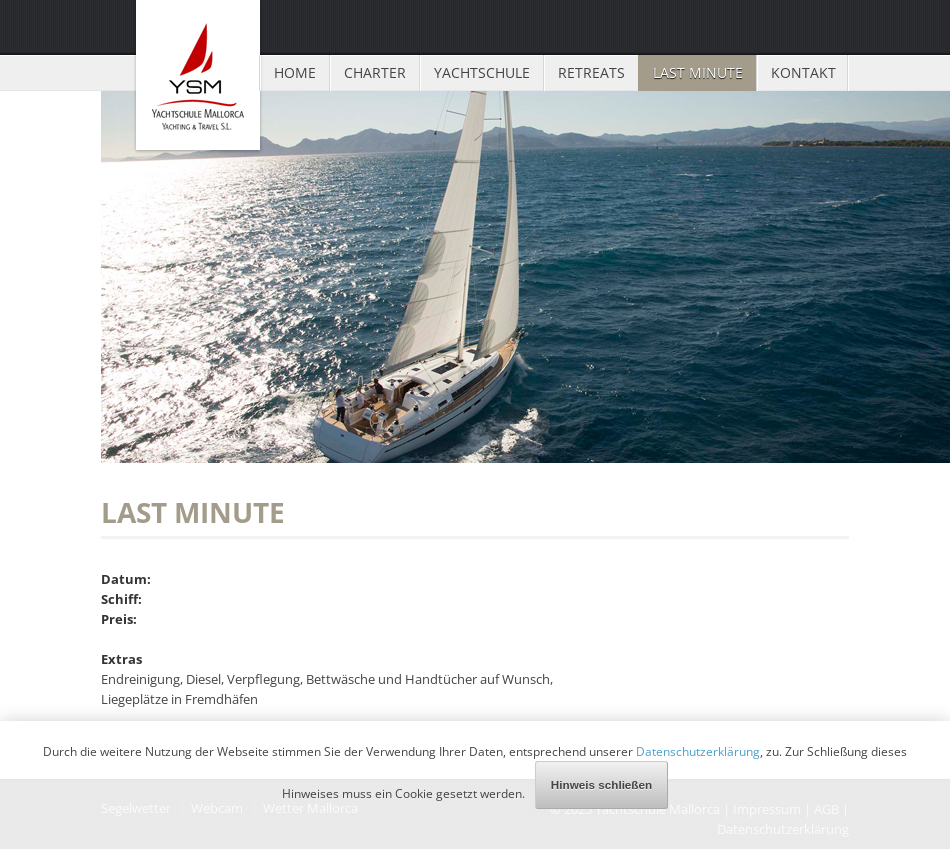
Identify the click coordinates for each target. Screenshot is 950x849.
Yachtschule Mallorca (198, 75)
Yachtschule (482, 72)
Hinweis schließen (601, 784)
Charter (375, 72)
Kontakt (803, 72)
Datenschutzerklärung (698, 751)
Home (295, 72)
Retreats (591, 72)
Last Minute (698, 72)
